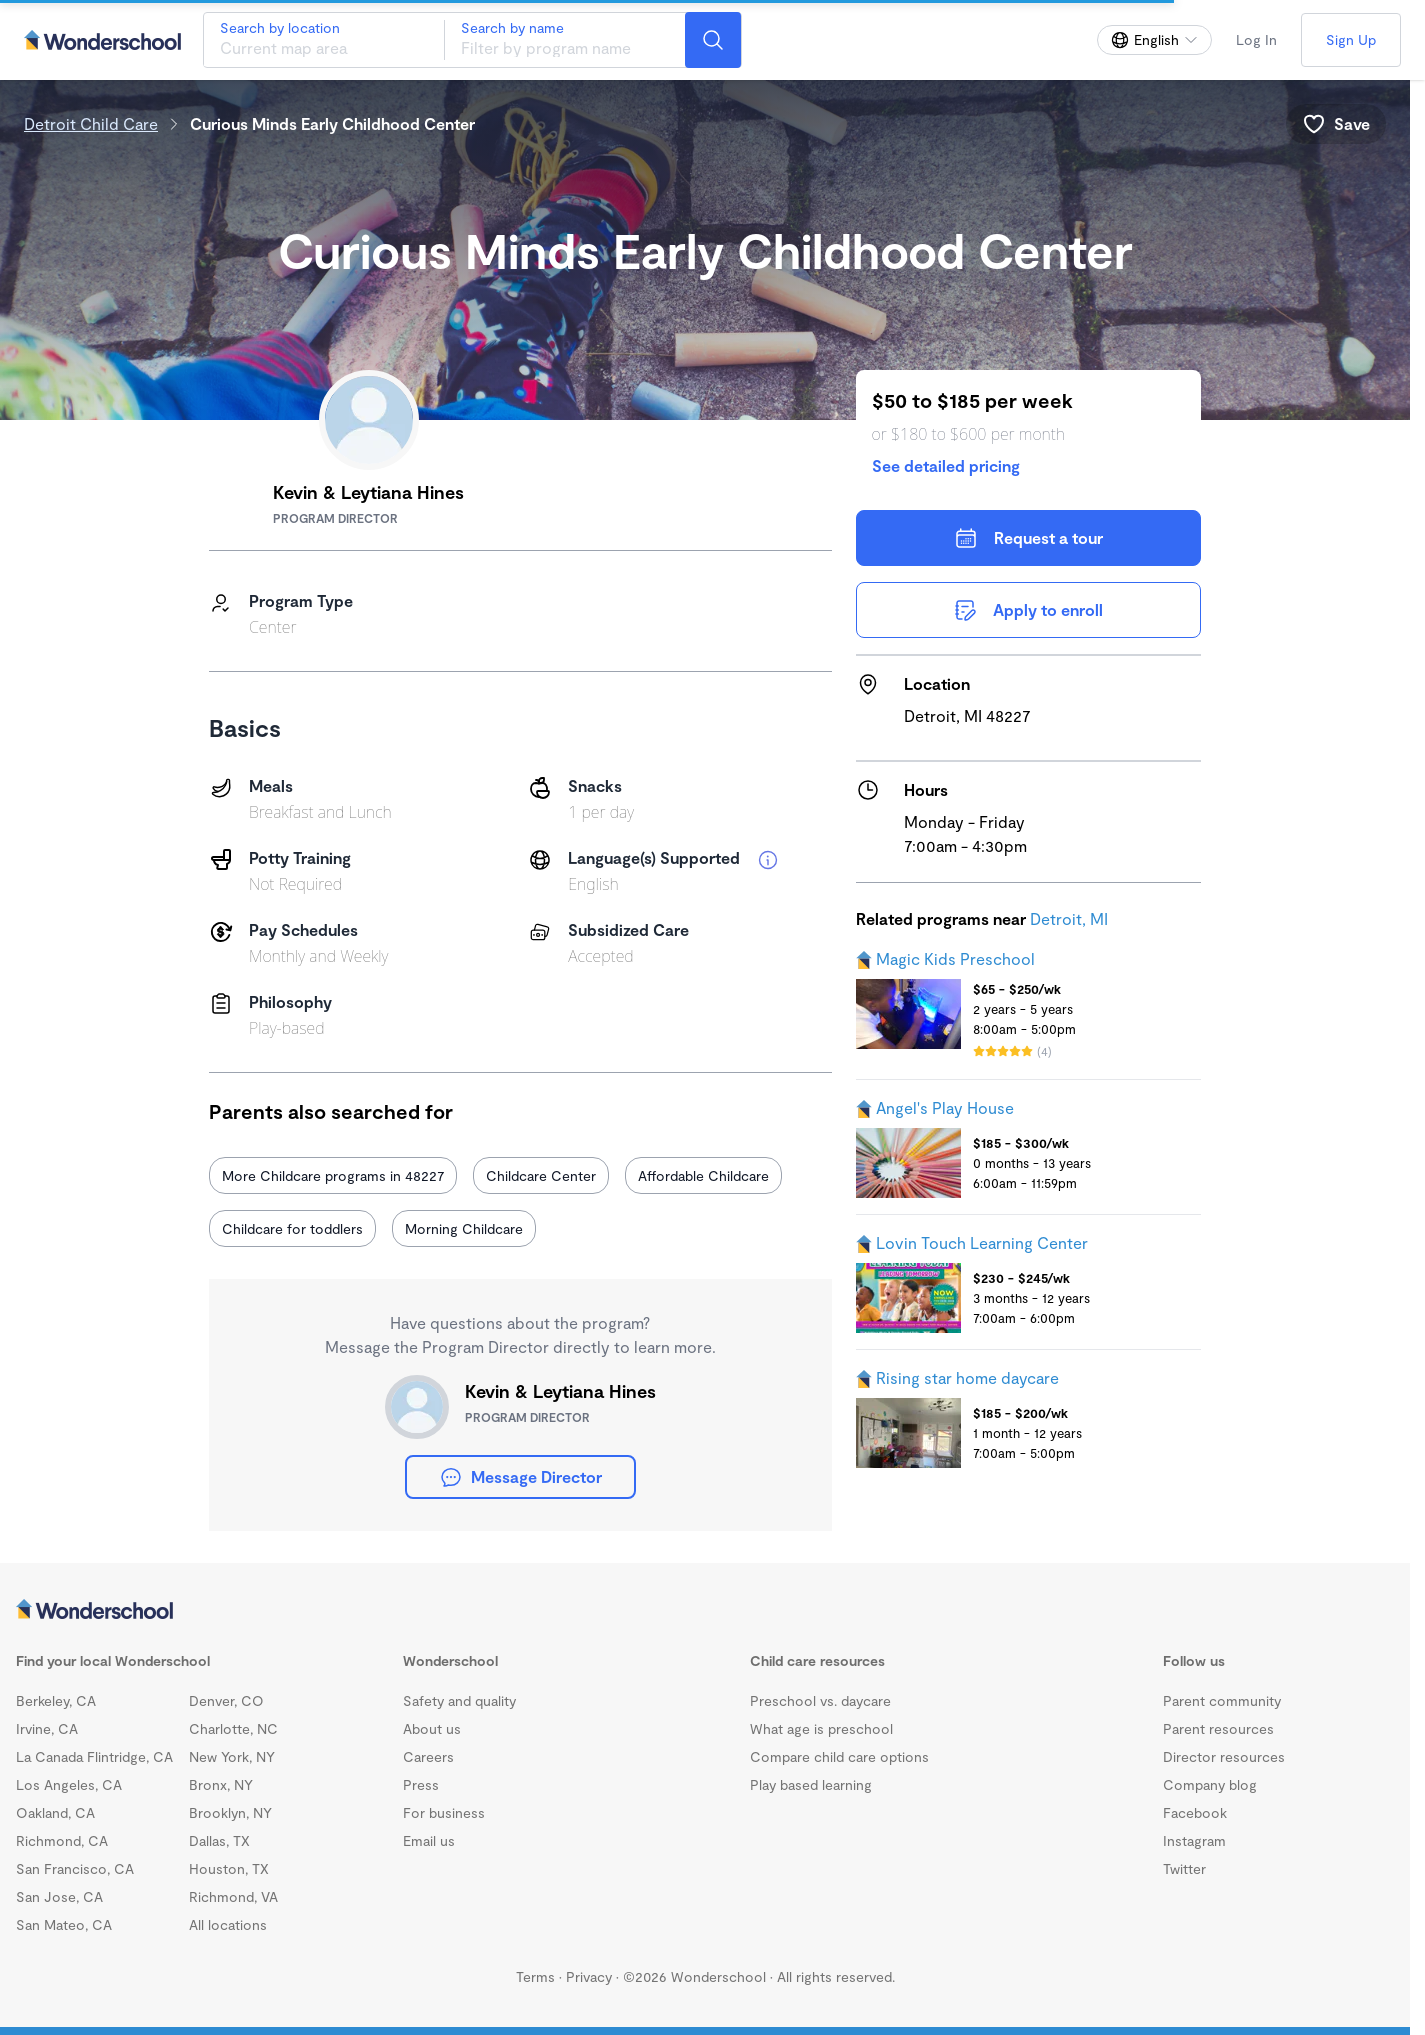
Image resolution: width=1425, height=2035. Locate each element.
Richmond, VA (233, 1896)
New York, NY (232, 1756)
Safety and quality (459, 1700)
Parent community (1222, 1700)
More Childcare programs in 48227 (333, 1175)
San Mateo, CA (64, 1924)
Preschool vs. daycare (820, 1700)
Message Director (520, 1477)
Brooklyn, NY (230, 1812)
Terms (535, 1976)
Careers (428, 1756)
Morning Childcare (464, 1228)
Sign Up (1351, 39)
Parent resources (1218, 1728)
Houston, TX (229, 1868)
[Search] (713, 40)
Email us (429, 1840)
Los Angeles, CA (69, 1784)
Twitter (1184, 1868)
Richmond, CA (62, 1840)
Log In (1256, 39)
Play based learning (811, 1784)
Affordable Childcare (703, 1175)
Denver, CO (226, 1700)
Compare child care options (839, 1756)
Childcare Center (541, 1175)
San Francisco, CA (75, 1868)
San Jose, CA (59, 1896)
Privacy (589, 1976)
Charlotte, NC (233, 1728)
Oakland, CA (55, 1812)
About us (432, 1728)
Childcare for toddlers (292, 1228)
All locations (228, 1924)
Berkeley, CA (56, 1700)
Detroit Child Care (91, 123)
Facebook (1195, 1812)
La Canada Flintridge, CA (94, 1756)
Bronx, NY (221, 1784)
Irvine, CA (47, 1728)
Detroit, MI (1069, 918)
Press (421, 1784)
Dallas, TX (219, 1840)
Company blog (1210, 1784)
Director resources (1224, 1756)
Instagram (1194, 1840)
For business (444, 1812)
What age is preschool (821, 1728)
